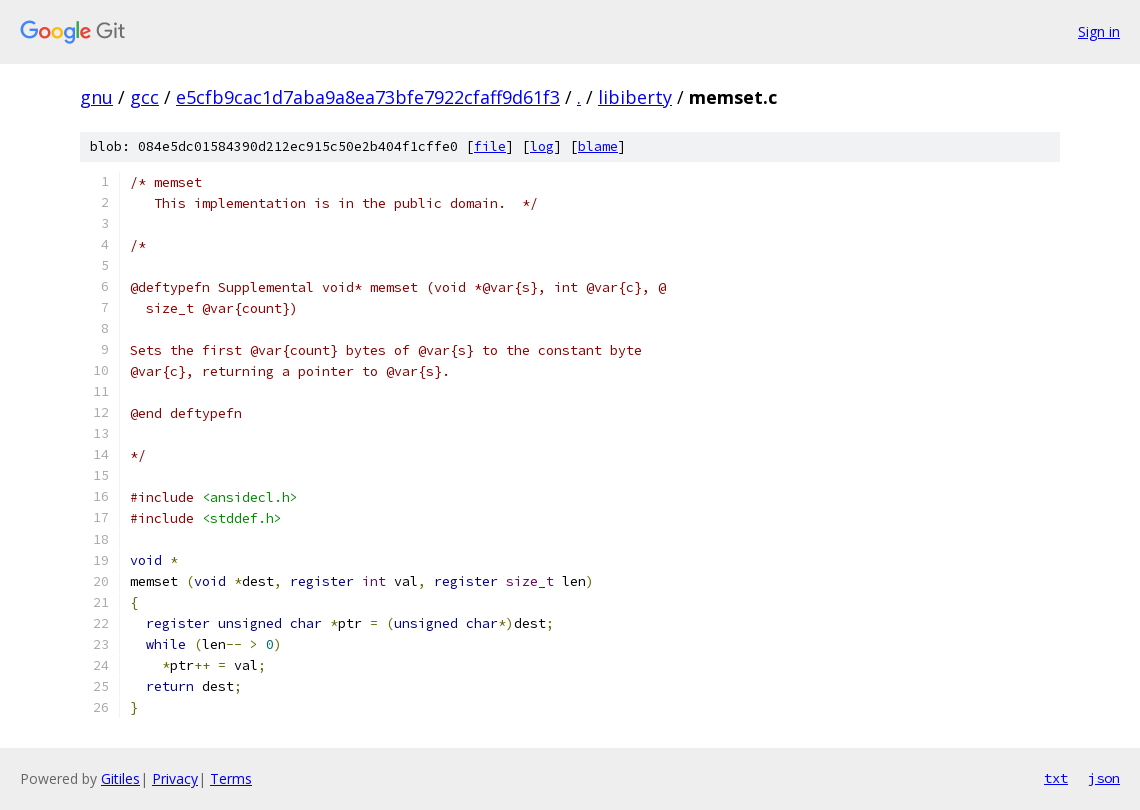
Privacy (175, 778)
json (1104, 778)
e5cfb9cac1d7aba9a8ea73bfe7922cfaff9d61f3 (368, 97)
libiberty (635, 97)
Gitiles (120, 778)
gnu (96, 97)
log (542, 146)
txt (1056, 778)
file (490, 146)
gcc (144, 97)
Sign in (1099, 31)
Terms (231, 778)
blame (598, 146)
